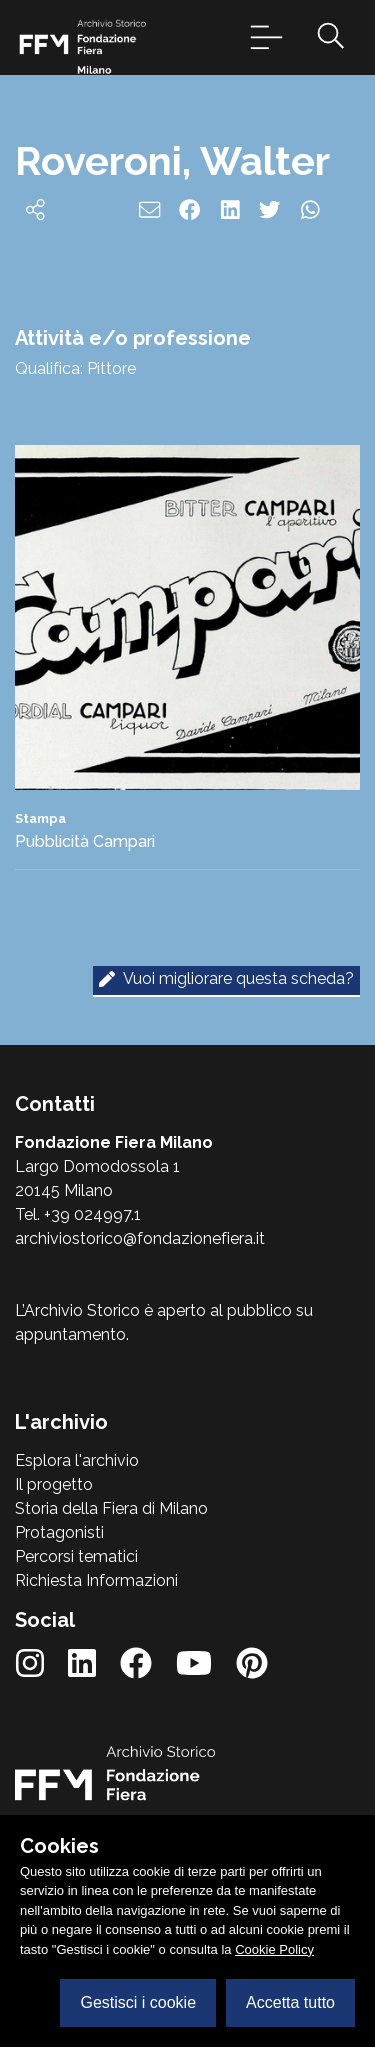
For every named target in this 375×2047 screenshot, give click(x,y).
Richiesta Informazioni (96, 1580)
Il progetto (54, 1484)
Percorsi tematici (76, 1556)
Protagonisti (59, 1532)
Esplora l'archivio (77, 1460)
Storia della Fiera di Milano (111, 1508)
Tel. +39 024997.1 (78, 1214)
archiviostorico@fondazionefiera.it (140, 1238)
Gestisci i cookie (138, 2002)
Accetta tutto (290, 2002)
